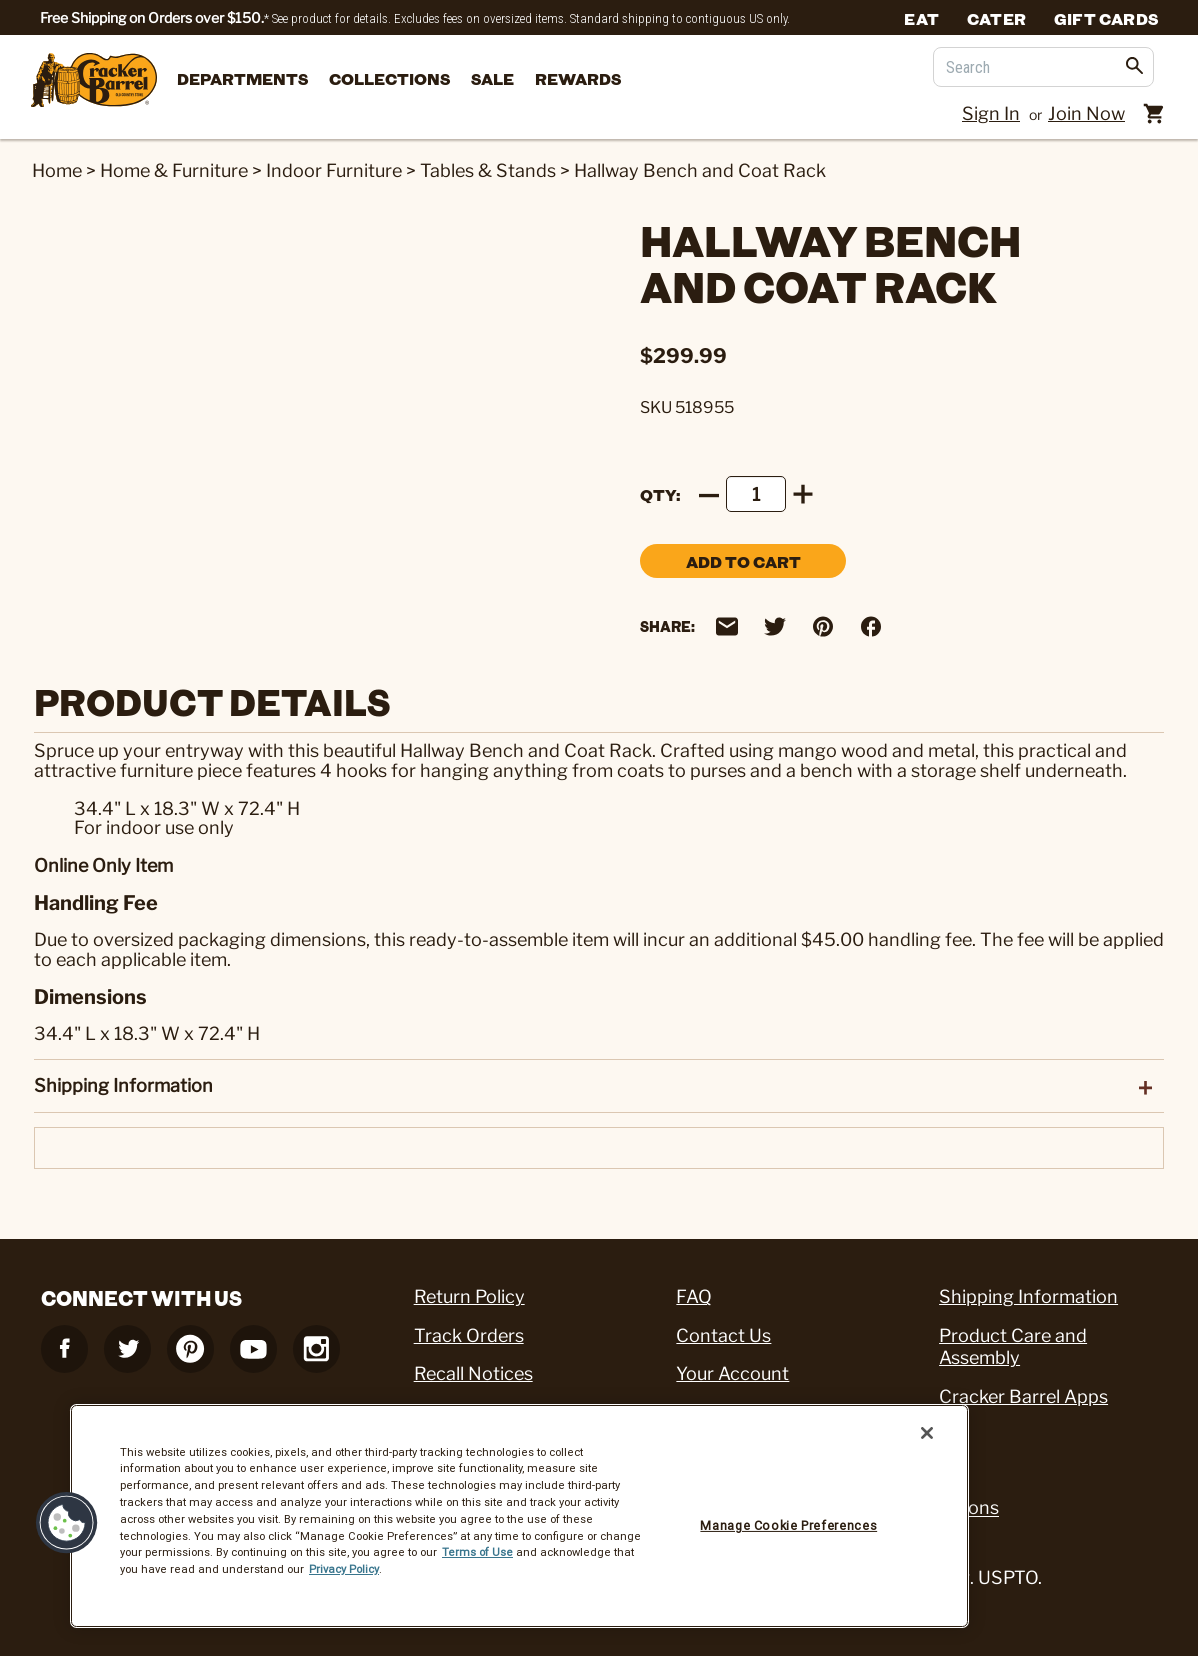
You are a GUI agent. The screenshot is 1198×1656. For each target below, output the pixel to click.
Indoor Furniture (334, 170)
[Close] (927, 1433)
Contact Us (723, 1335)
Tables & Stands (488, 170)
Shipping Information (1028, 1296)
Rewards (578, 78)
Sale (492, 78)
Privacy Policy (344, 1569)
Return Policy (469, 1296)
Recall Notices (473, 1373)
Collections (389, 78)
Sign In (991, 113)
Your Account (732, 1373)
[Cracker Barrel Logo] (94, 81)
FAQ (694, 1296)
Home (57, 170)
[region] (519, 1516)
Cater (996, 18)
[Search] (1043, 67)
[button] (67, 1523)
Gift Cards (1106, 18)
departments (242, 78)
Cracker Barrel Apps (1023, 1396)
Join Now (1086, 113)
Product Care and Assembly (1013, 1347)
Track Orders (469, 1335)
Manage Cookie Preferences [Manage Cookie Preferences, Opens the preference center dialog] (788, 1525)
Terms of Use (477, 1552)
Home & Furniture (174, 170)
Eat (921, 18)
